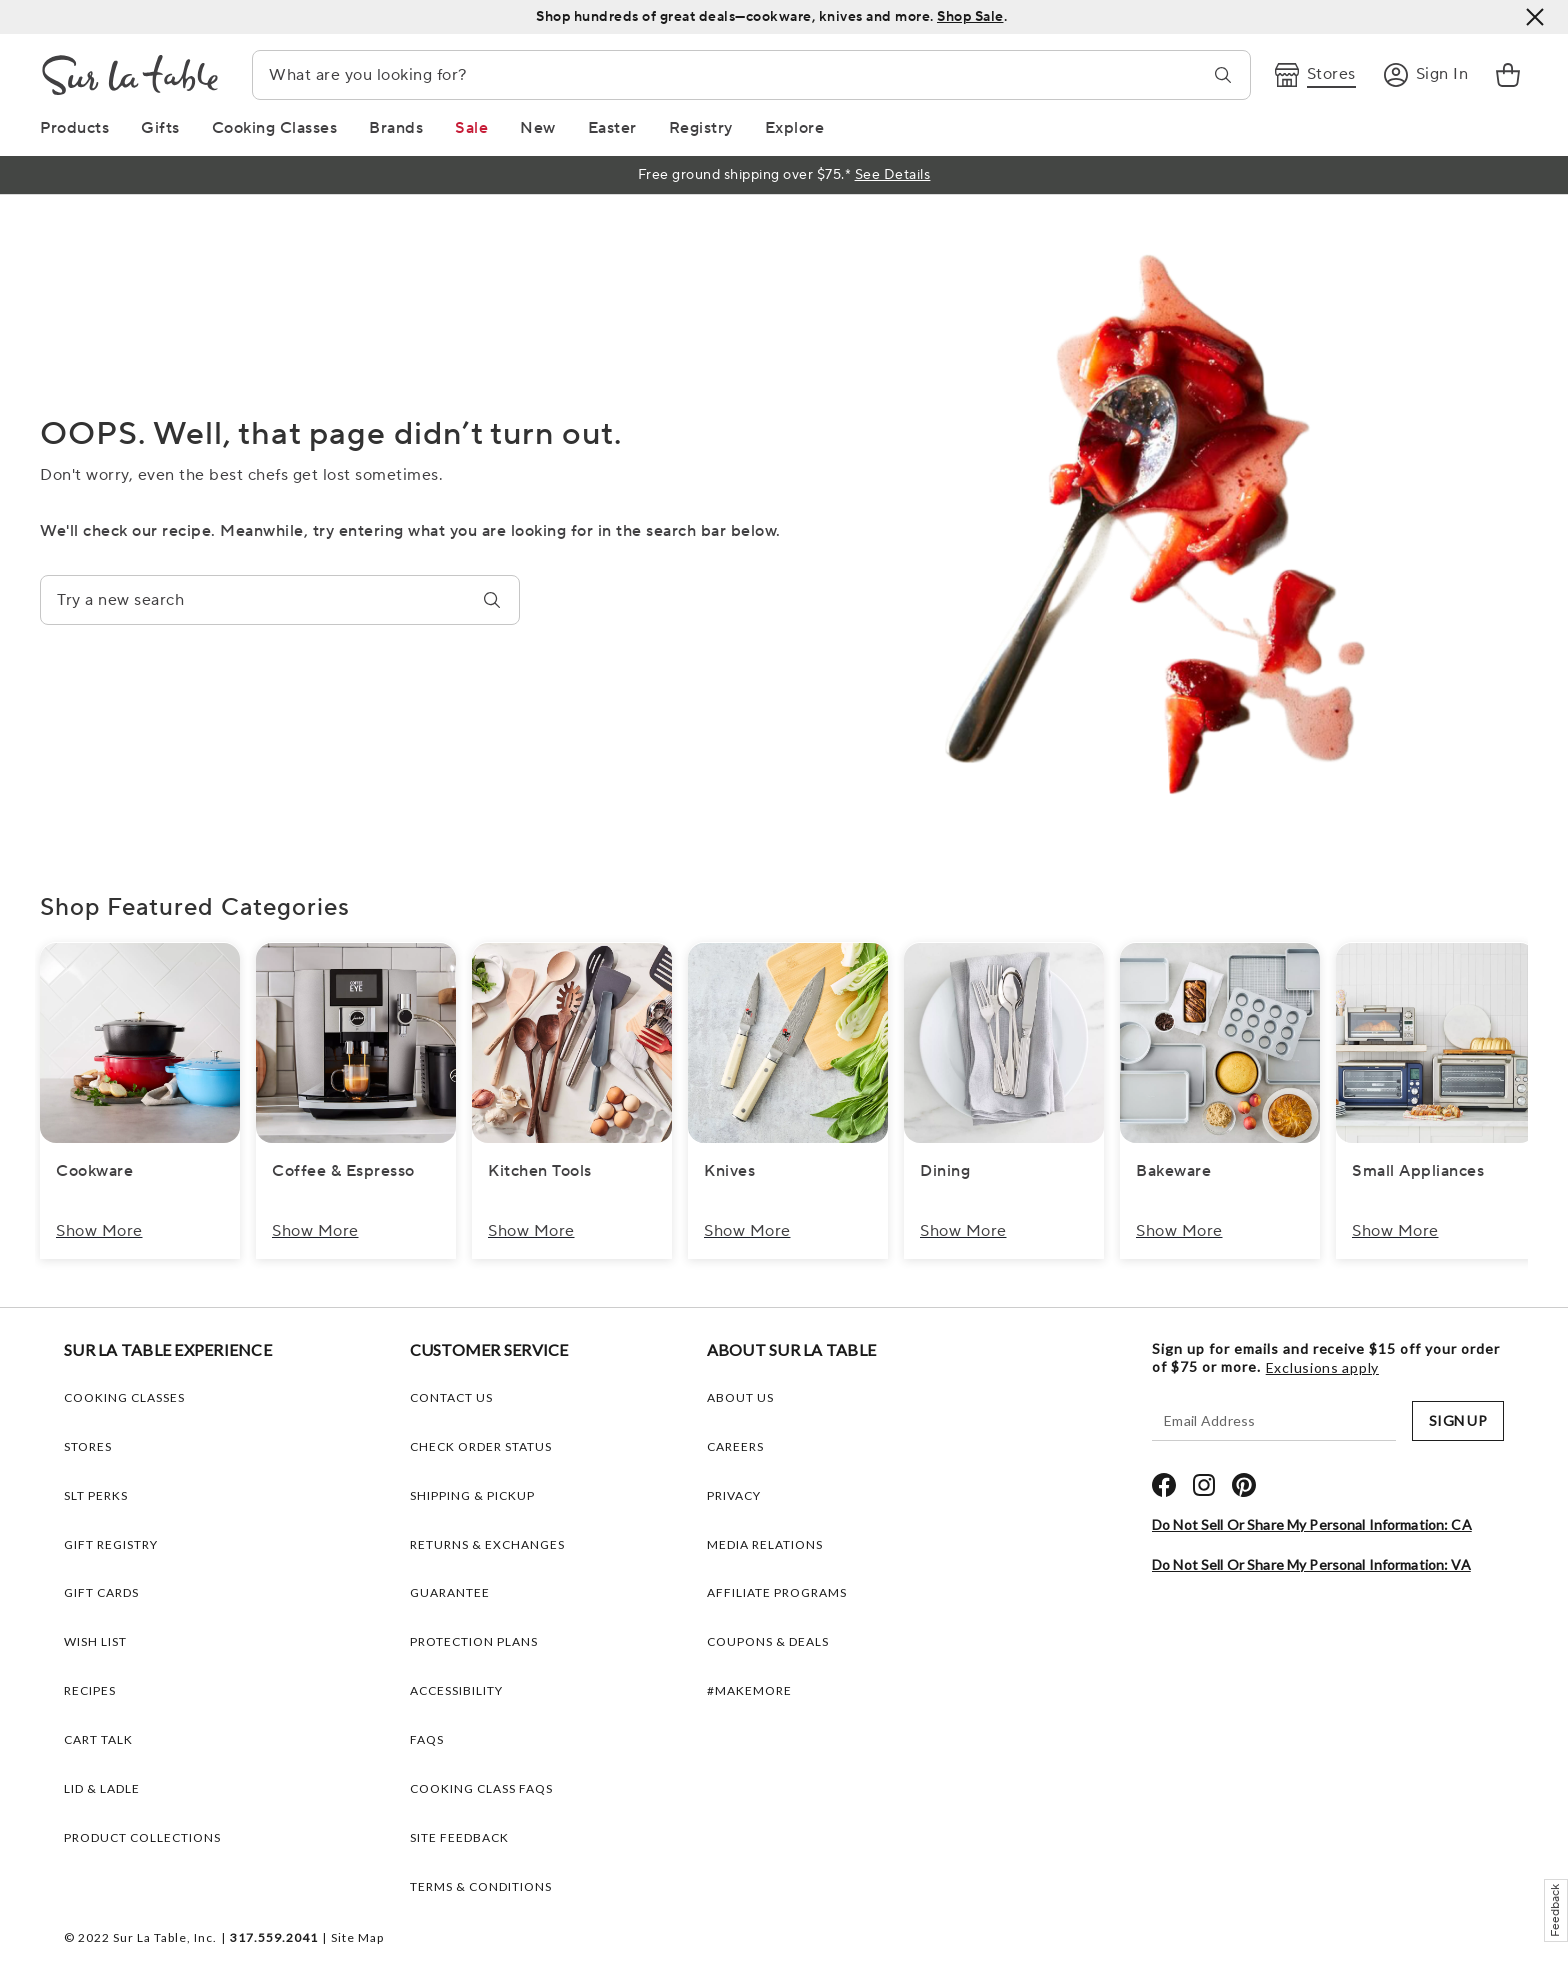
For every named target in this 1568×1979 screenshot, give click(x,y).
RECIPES (90, 1690)
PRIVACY (734, 1495)
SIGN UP (1458, 1420)
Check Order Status (481, 1446)
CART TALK (98, 1739)
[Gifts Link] (160, 128)
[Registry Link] (701, 128)
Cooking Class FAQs (481, 1788)
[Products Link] (74, 128)
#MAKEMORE (749, 1690)
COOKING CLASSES (124, 1397)
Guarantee (450, 1592)
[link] (1508, 75)
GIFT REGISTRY (111, 1544)
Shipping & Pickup (472, 1495)
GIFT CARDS (101, 1592)
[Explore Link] (795, 128)
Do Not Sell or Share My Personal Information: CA (1312, 1524)
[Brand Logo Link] (130, 75)
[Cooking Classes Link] (275, 128)
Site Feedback (459, 1837)
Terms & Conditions (481, 1886)
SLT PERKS (96, 1495)
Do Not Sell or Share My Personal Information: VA (1311, 1564)
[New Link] (538, 128)
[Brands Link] (396, 128)
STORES (88, 1446)
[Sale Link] (471, 128)
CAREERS (735, 1446)
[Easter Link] (612, 128)
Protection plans (474, 1641)
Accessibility (456, 1690)
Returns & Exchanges (487, 1544)
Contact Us (451, 1397)
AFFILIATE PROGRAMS (777, 1592)
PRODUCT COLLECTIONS (142, 1837)
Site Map (357, 1937)
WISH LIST (95, 1641)
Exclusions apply (1322, 1368)
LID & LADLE (102, 1788)
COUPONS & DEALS (768, 1641)
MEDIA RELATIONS (765, 1544)
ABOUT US (740, 1397)
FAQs (427, 1739)
